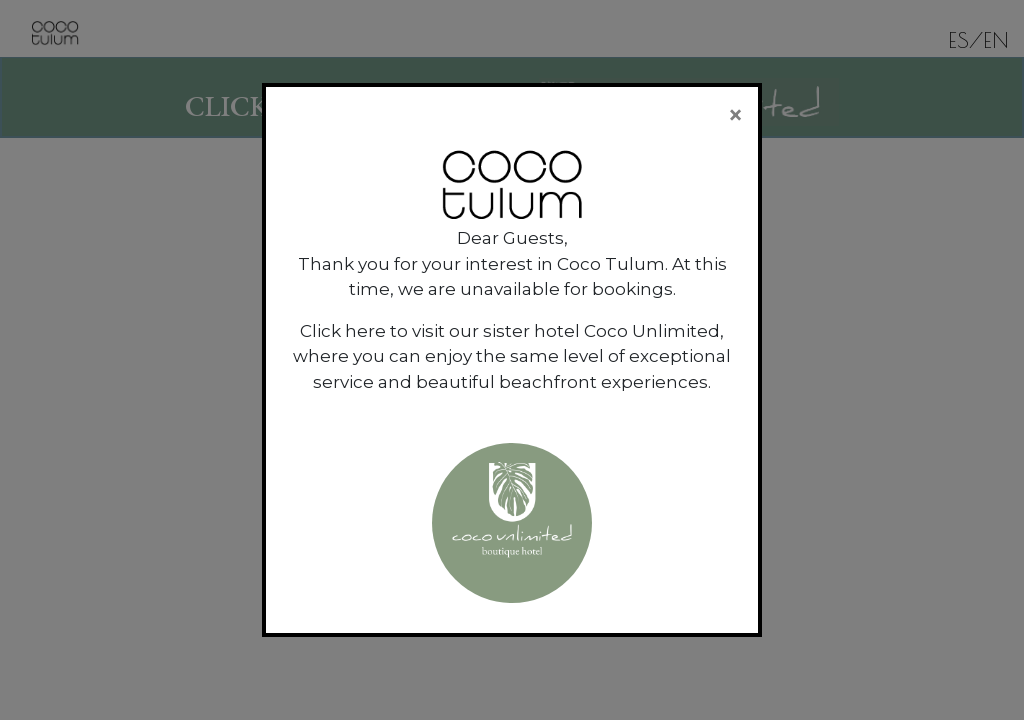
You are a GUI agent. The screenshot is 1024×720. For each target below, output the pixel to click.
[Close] (735, 115)
